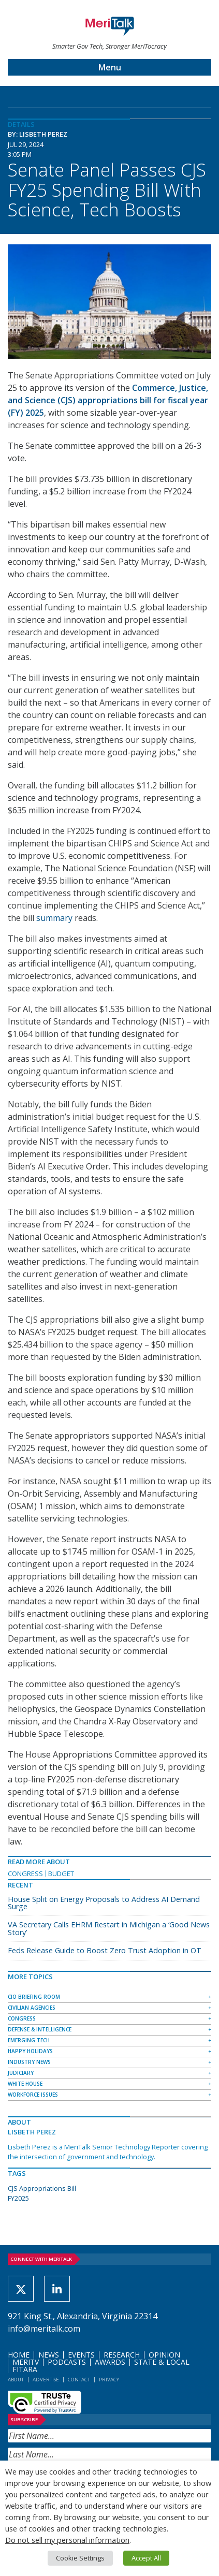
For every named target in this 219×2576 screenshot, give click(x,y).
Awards (110, 2362)
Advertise (46, 2379)
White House (25, 2083)
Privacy (109, 2379)
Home (19, 2355)
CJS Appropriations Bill (42, 2188)
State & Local (161, 2362)
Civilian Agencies (31, 2007)
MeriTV (25, 2362)
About (16, 2379)
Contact (79, 2379)
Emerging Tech (29, 2040)
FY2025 (18, 2198)
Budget (61, 1873)
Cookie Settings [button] (80, 2558)
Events (81, 2355)
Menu (109, 67)
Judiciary (21, 2072)
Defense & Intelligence (39, 2029)
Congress (25, 1873)
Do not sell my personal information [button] (67, 2540)
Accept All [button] (146, 2558)
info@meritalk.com (44, 2328)
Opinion (164, 2355)
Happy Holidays (30, 2051)
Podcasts (67, 2362)
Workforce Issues (33, 2094)
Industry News (29, 2062)
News (48, 2355)
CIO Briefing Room (34, 1996)
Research (122, 2355)
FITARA (24, 2369)
